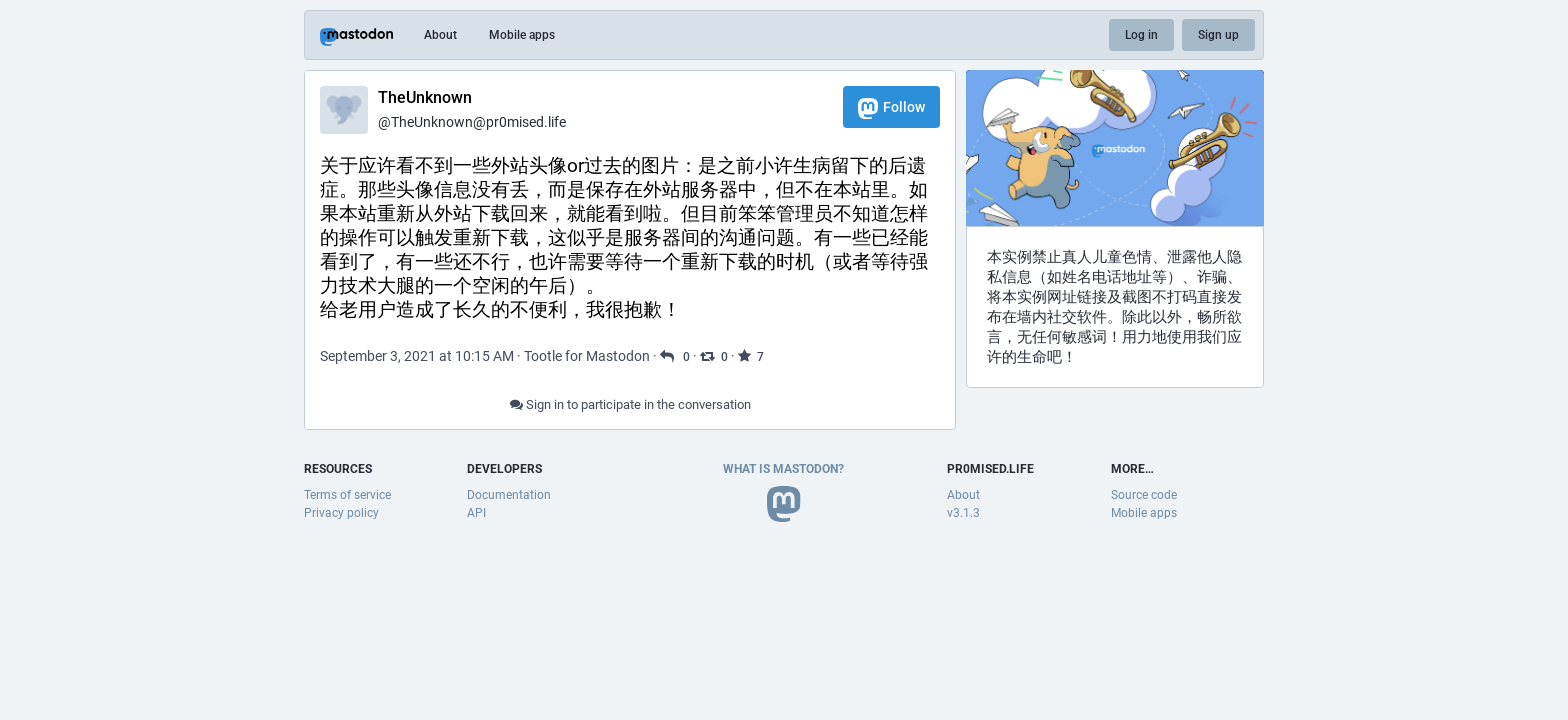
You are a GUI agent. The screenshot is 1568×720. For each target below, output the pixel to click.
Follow (891, 108)
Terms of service (347, 495)
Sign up (1218, 35)
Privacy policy (341, 513)
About (440, 35)
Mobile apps (522, 35)
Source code (1144, 495)
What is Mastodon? (783, 469)
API (476, 513)
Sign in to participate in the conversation (630, 404)
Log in (1141, 35)
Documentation (509, 495)
